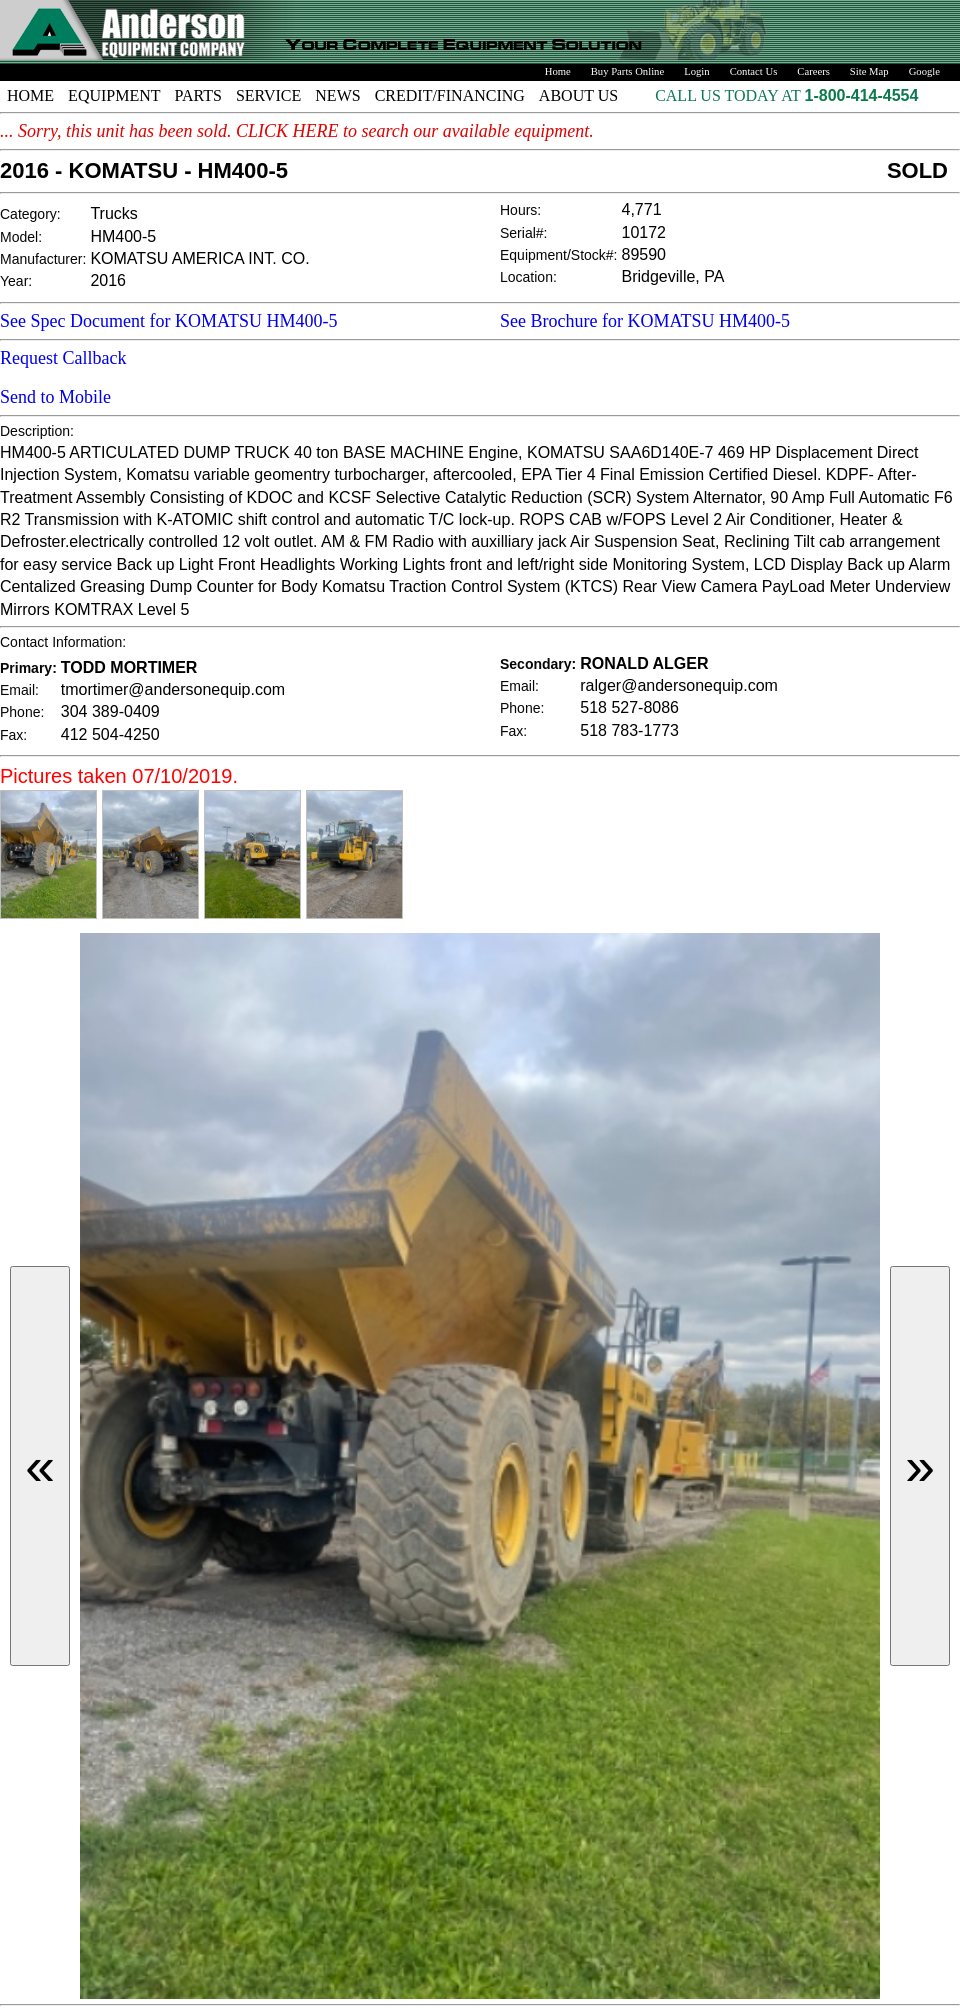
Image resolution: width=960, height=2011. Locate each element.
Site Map (869, 71)
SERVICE (268, 95)
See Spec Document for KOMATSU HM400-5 (168, 321)
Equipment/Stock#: (559, 255)
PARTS (198, 95)
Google (924, 71)
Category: (30, 214)
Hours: (520, 210)
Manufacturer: (43, 259)
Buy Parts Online (627, 71)
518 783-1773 (629, 730)
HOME (30, 95)
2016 (108, 280)
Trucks (113, 213)
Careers (813, 71)
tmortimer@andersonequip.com (173, 689)
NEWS (337, 95)
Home (558, 71)
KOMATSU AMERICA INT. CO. (199, 258)
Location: (528, 277)
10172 (644, 232)
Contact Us (754, 71)
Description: (37, 431)
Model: (21, 237)
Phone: (22, 712)
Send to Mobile (55, 397)
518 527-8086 (629, 707)
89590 (644, 254)
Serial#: (523, 233)
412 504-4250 (110, 734)
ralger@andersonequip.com (679, 685)
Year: (16, 281)
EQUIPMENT (114, 95)
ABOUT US (578, 95)
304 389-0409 (110, 711)
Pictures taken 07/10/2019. (119, 776)
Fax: (13, 735)
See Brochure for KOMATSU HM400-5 (645, 321)
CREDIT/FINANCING (450, 95)
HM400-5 (123, 236)
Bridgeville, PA (673, 276)
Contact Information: (63, 642)
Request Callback (63, 358)
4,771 (642, 209)
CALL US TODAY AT (729, 95)
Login (696, 71)
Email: (19, 690)
